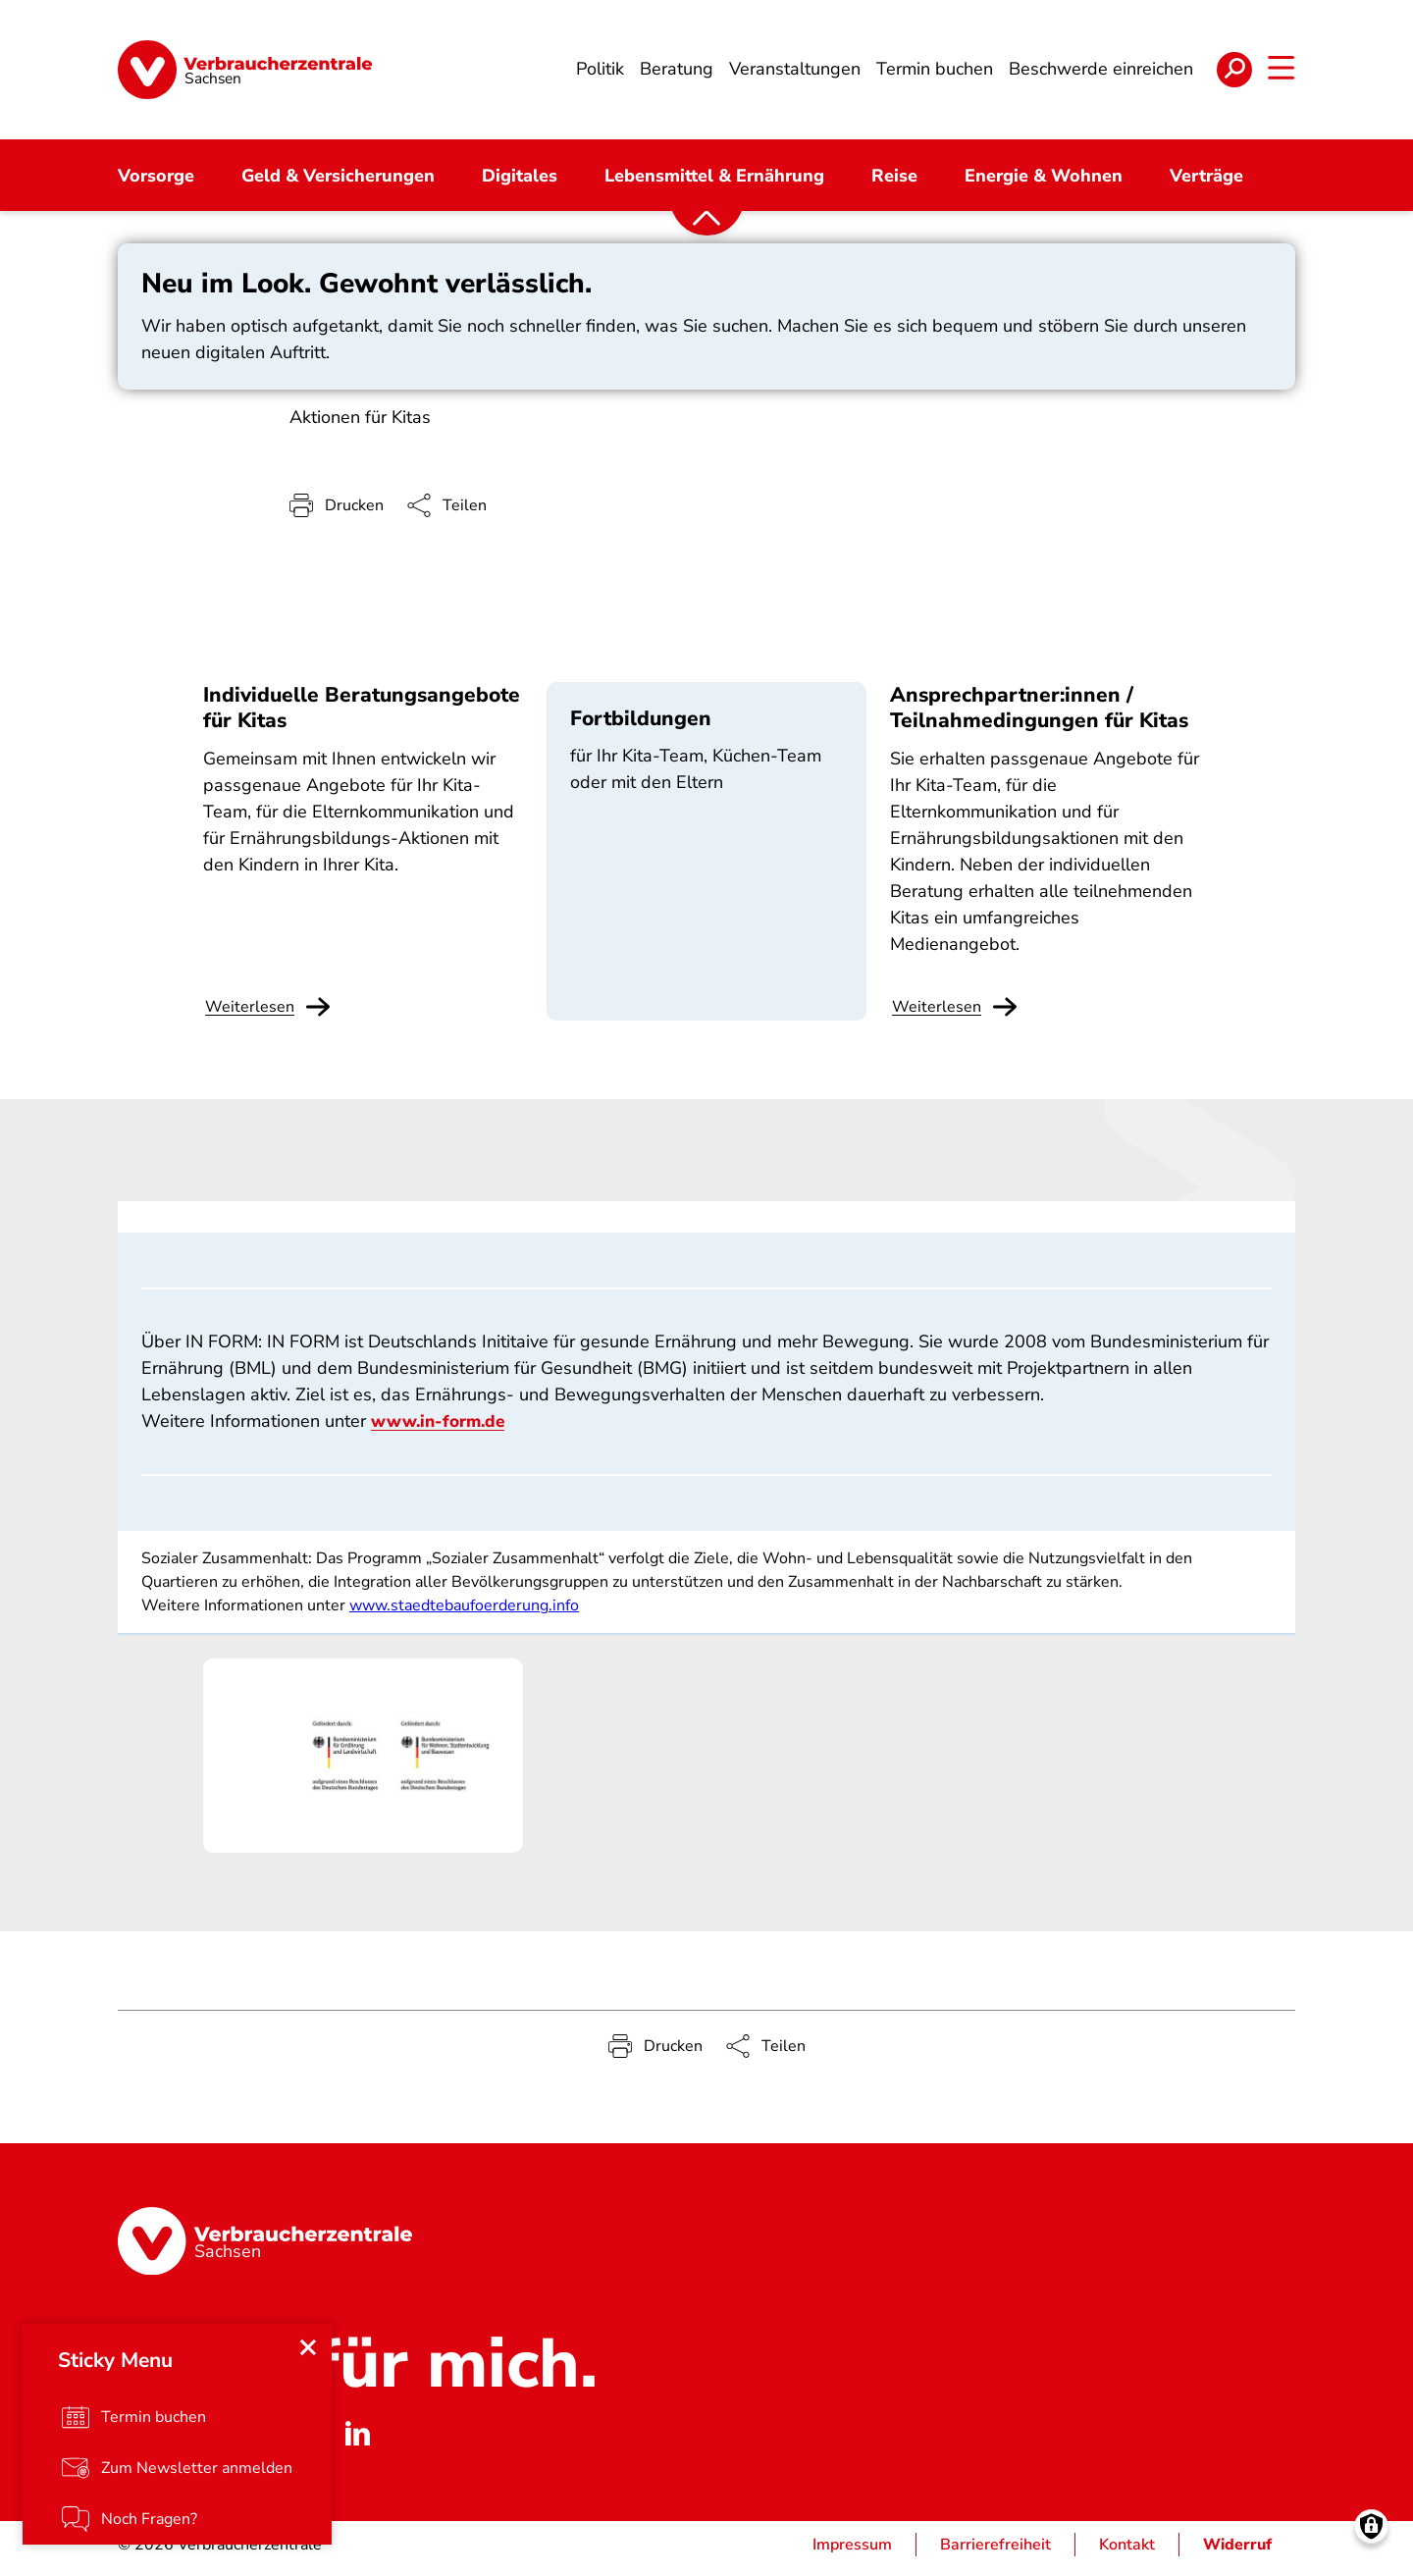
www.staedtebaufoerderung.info (464, 1613)
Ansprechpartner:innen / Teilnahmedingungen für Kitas (1039, 715)
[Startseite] (245, 73)
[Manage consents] (1371, 2534)
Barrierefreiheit (995, 2552)
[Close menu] (309, 2353)
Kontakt (1127, 2552)
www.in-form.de (442, 1429)
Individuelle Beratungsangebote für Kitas (361, 715)
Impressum (852, 2552)
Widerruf (1237, 2552)
